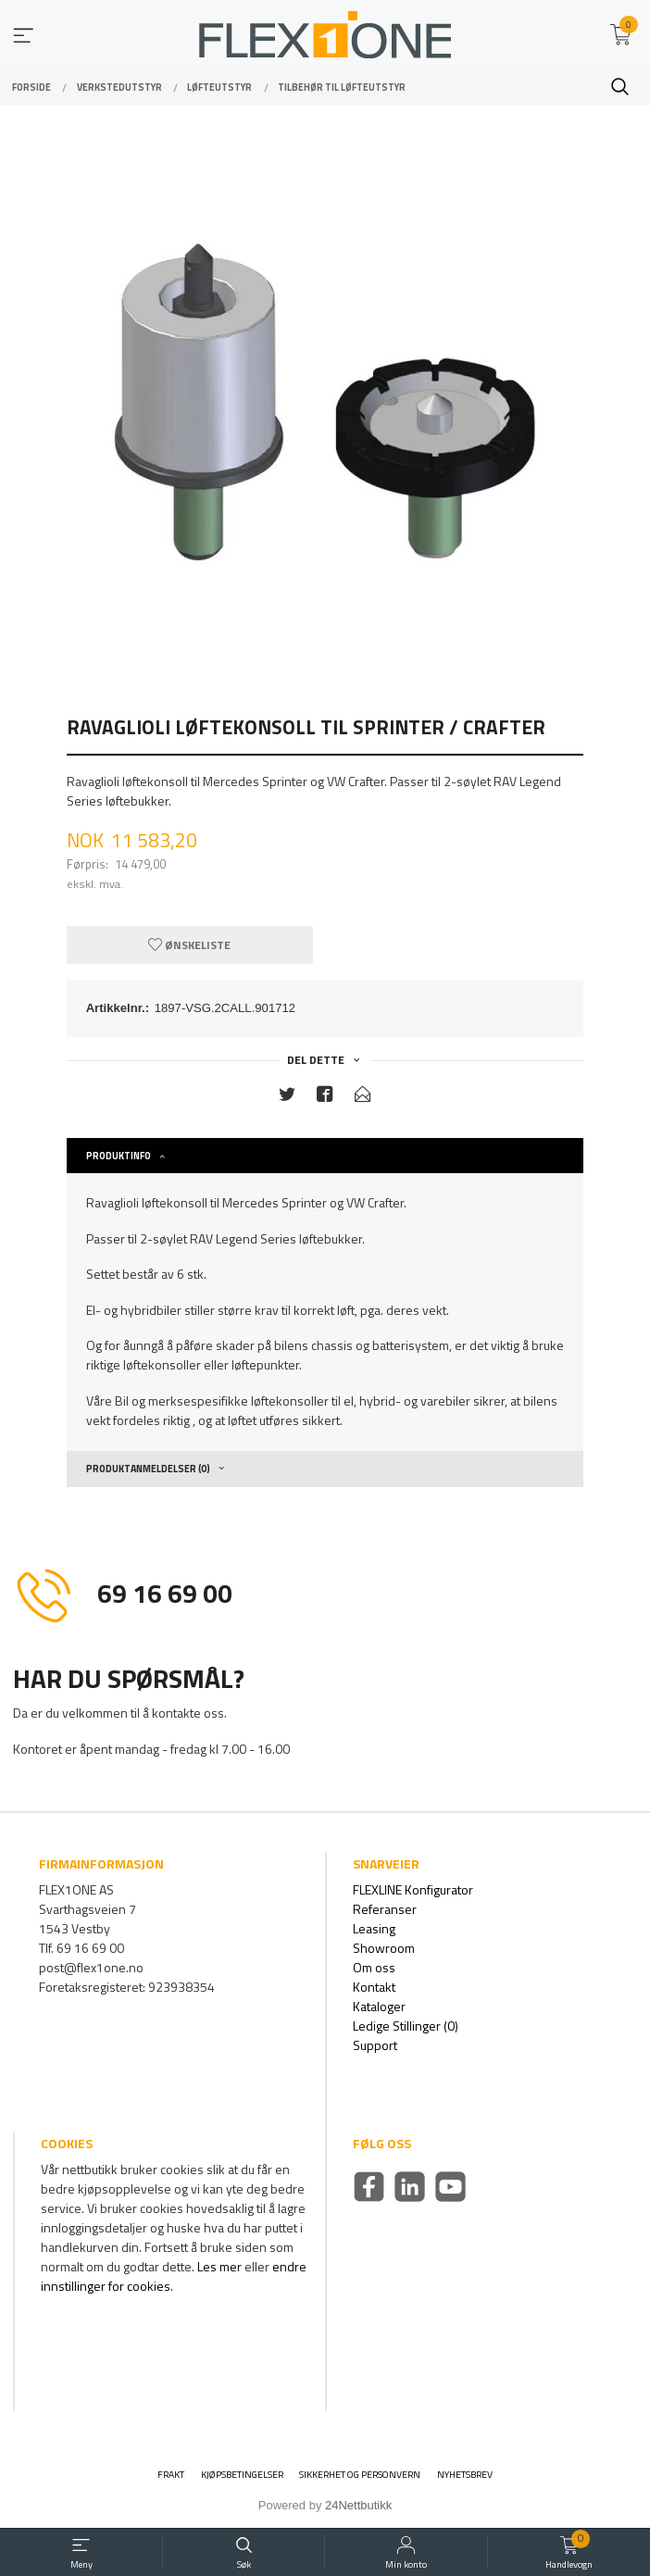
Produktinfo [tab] (118, 1155)
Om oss (374, 1967)
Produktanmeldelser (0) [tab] (148, 1468)
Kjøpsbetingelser (242, 2475)
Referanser (385, 1909)
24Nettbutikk (358, 2505)
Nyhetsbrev (465, 2475)
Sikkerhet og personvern (359, 2475)
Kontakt (374, 1986)
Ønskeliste (189, 945)
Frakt (170, 2475)
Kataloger (379, 2006)
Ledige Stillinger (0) (405, 2025)
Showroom (384, 1947)
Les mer (219, 2266)
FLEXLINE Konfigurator (413, 1889)
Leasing (374, 1928)
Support (375, 2045)
